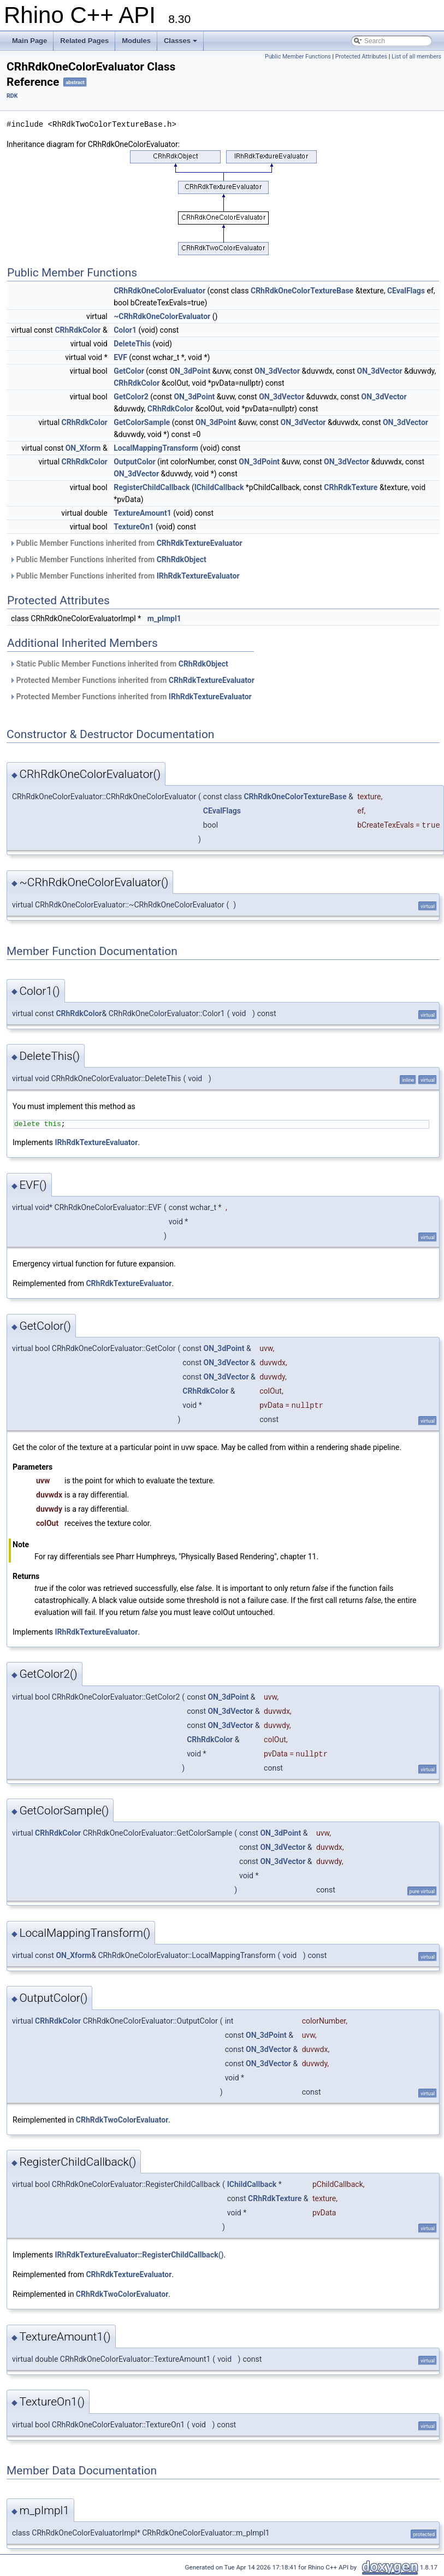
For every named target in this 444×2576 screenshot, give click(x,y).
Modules (136, 41)
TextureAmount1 (142, 513)
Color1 (125, 330)
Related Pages (84, 41)
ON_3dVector (277, 371)
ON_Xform (83, 448)
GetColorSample (142, 422)
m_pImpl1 (164, 618)
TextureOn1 (133, 526)
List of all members (416, 56)
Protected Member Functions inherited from (131, 680)
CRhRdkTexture (350, 487)
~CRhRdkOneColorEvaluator (162, 316)
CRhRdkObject (181, 559)
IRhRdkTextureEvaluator (198, 575)
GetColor (129, 371)
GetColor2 (131, 396)
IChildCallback (219, 487)
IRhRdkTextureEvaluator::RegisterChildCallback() (139, 2254)
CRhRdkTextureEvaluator (199, 543)
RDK (12, 95)
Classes (180, 41)
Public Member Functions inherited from (125, 543)
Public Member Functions (298, 56)
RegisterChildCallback (152, 487)
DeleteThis (132, 343)
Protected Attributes (361, 56)
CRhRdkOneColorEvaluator (159, 290)
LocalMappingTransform (156, 448)
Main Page (29, 41)
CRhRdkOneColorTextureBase (302, 290)
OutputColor (134, 461)
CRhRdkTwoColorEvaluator (122, 2119)
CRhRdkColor (77, 330)
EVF (120, 357)
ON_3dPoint (189, 371)
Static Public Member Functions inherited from (118, 663)
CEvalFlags (406, 290)
